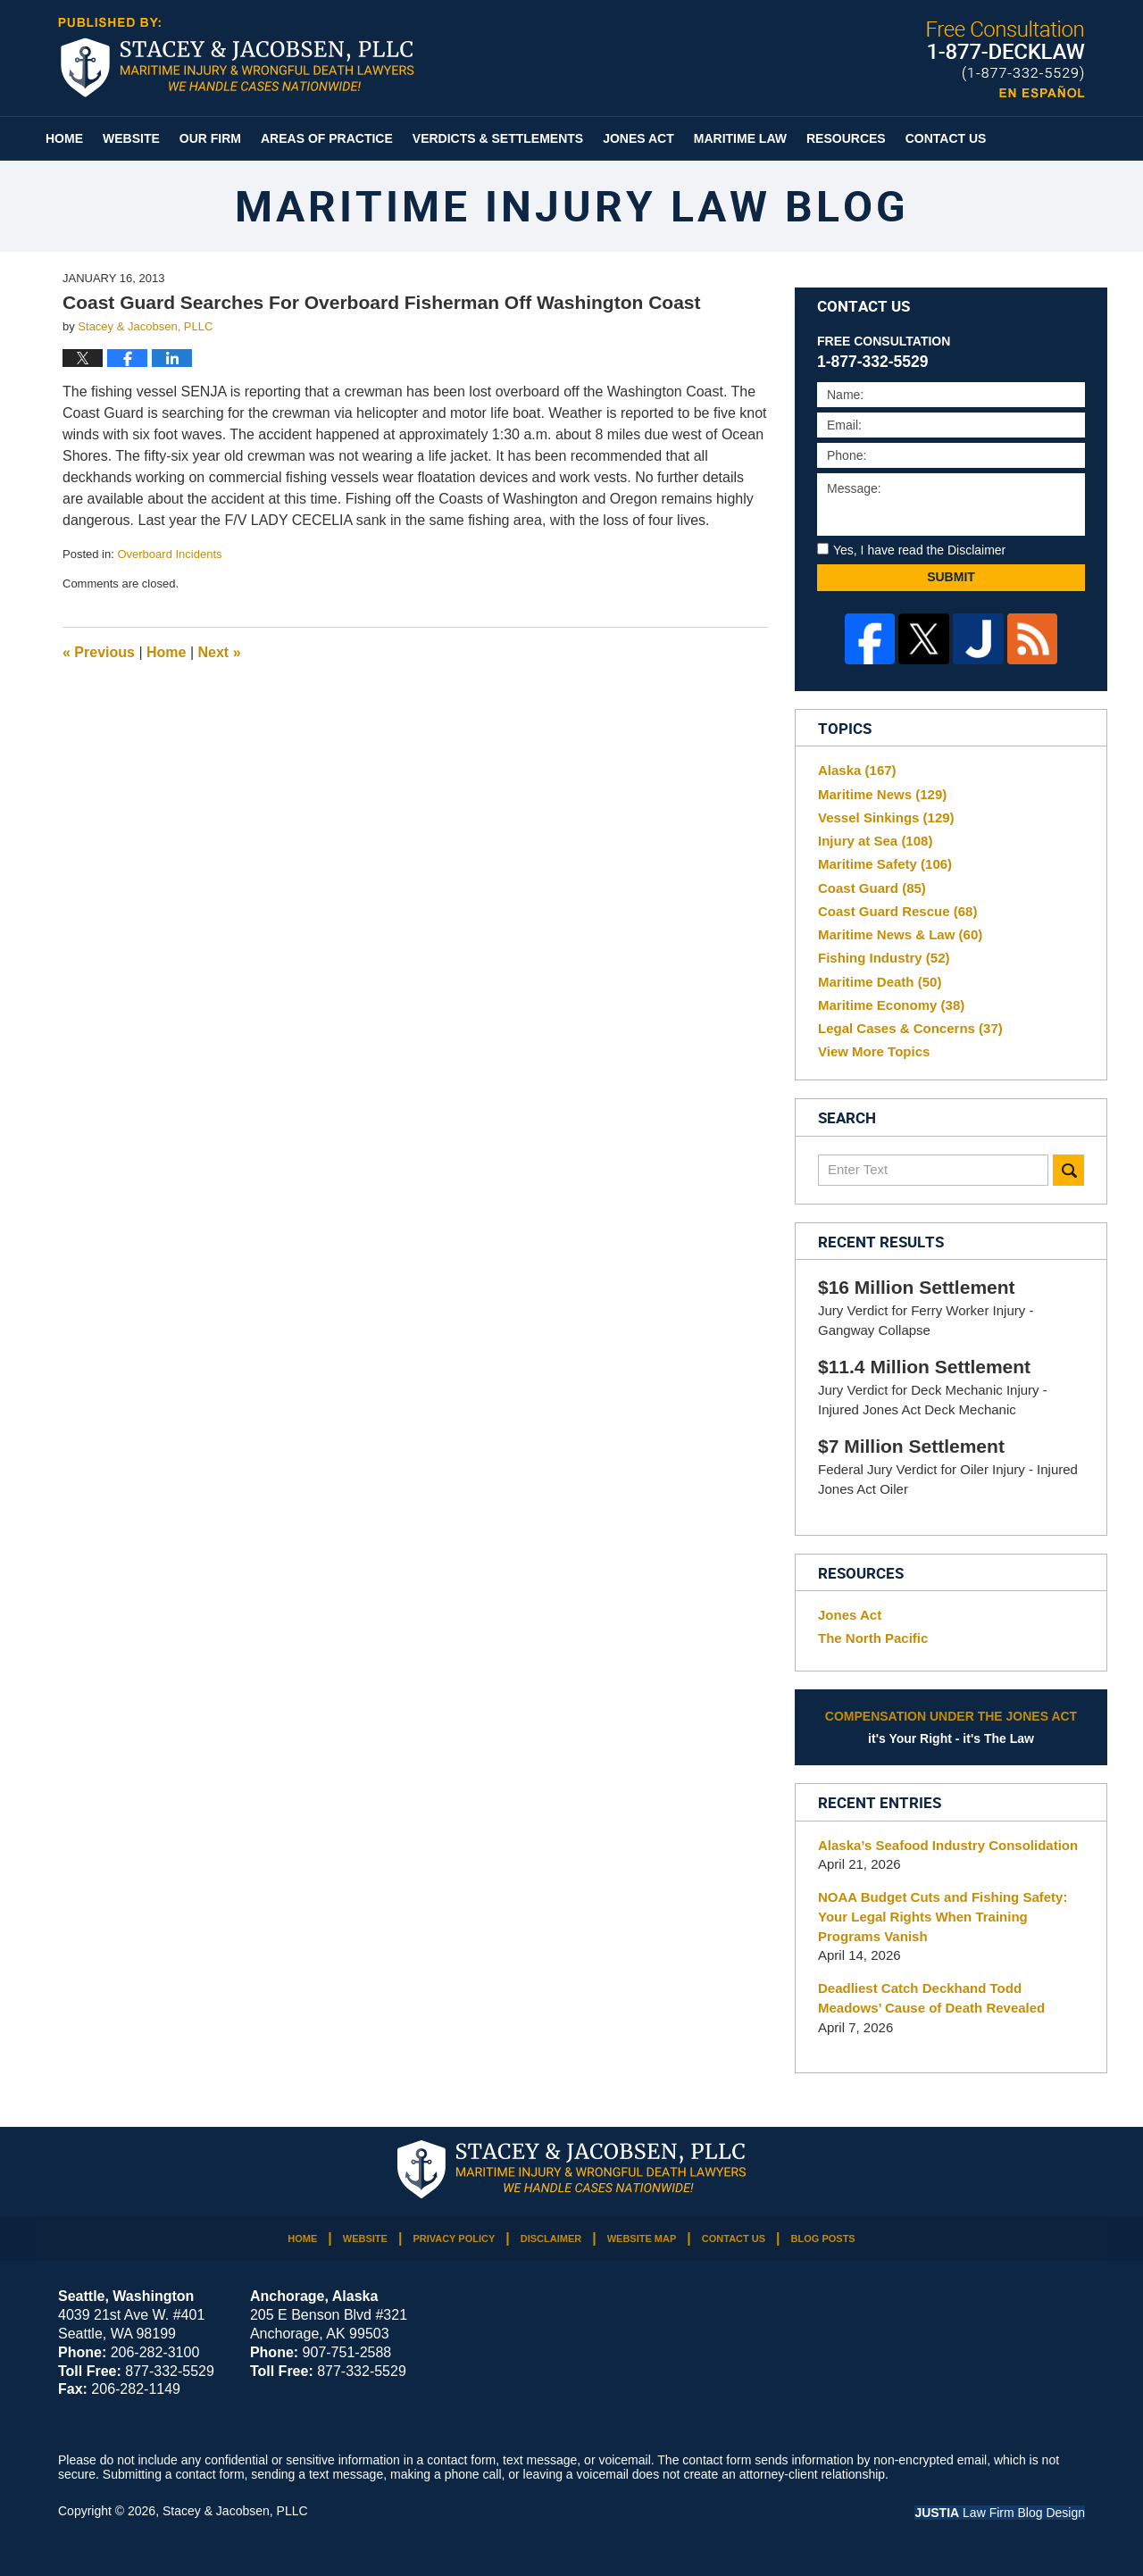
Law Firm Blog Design (999, 2512)
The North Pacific (873, 1638)
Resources (846, 138)
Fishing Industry (884, 957)
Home (64, 138)
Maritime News (882, 794)
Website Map (642, 2238)
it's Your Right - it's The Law (951, 1726)
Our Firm (210, 138)
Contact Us (946, 138)
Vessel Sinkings (886, 817)
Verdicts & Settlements (498, 138)
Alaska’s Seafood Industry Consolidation (948, 1845)
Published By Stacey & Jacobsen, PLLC (1006, 59)
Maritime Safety (885, 863)
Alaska (857, 770)
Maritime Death (879, 981)
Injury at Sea (875, 840)
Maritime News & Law (900, 934)
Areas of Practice (327, 138)
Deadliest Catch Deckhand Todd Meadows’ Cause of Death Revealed (931, 1997)
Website (131, 138)
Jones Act (638, 138)
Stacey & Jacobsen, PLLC (235, 2511)
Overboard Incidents (169, 554)
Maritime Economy (891, 1005)
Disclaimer (551, 2238)
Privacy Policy (454, 2238)
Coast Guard (872, 888)
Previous (99, 652)
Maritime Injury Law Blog (236, 57)
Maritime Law (740, 138)
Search (1068, 1170)
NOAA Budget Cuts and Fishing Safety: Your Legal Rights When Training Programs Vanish (942, 1916)
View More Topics (874, 1051)
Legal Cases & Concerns (910, 1028)
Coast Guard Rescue (897, 911)
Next (219, 652)
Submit (951, 577)
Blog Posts (823, 2238)
